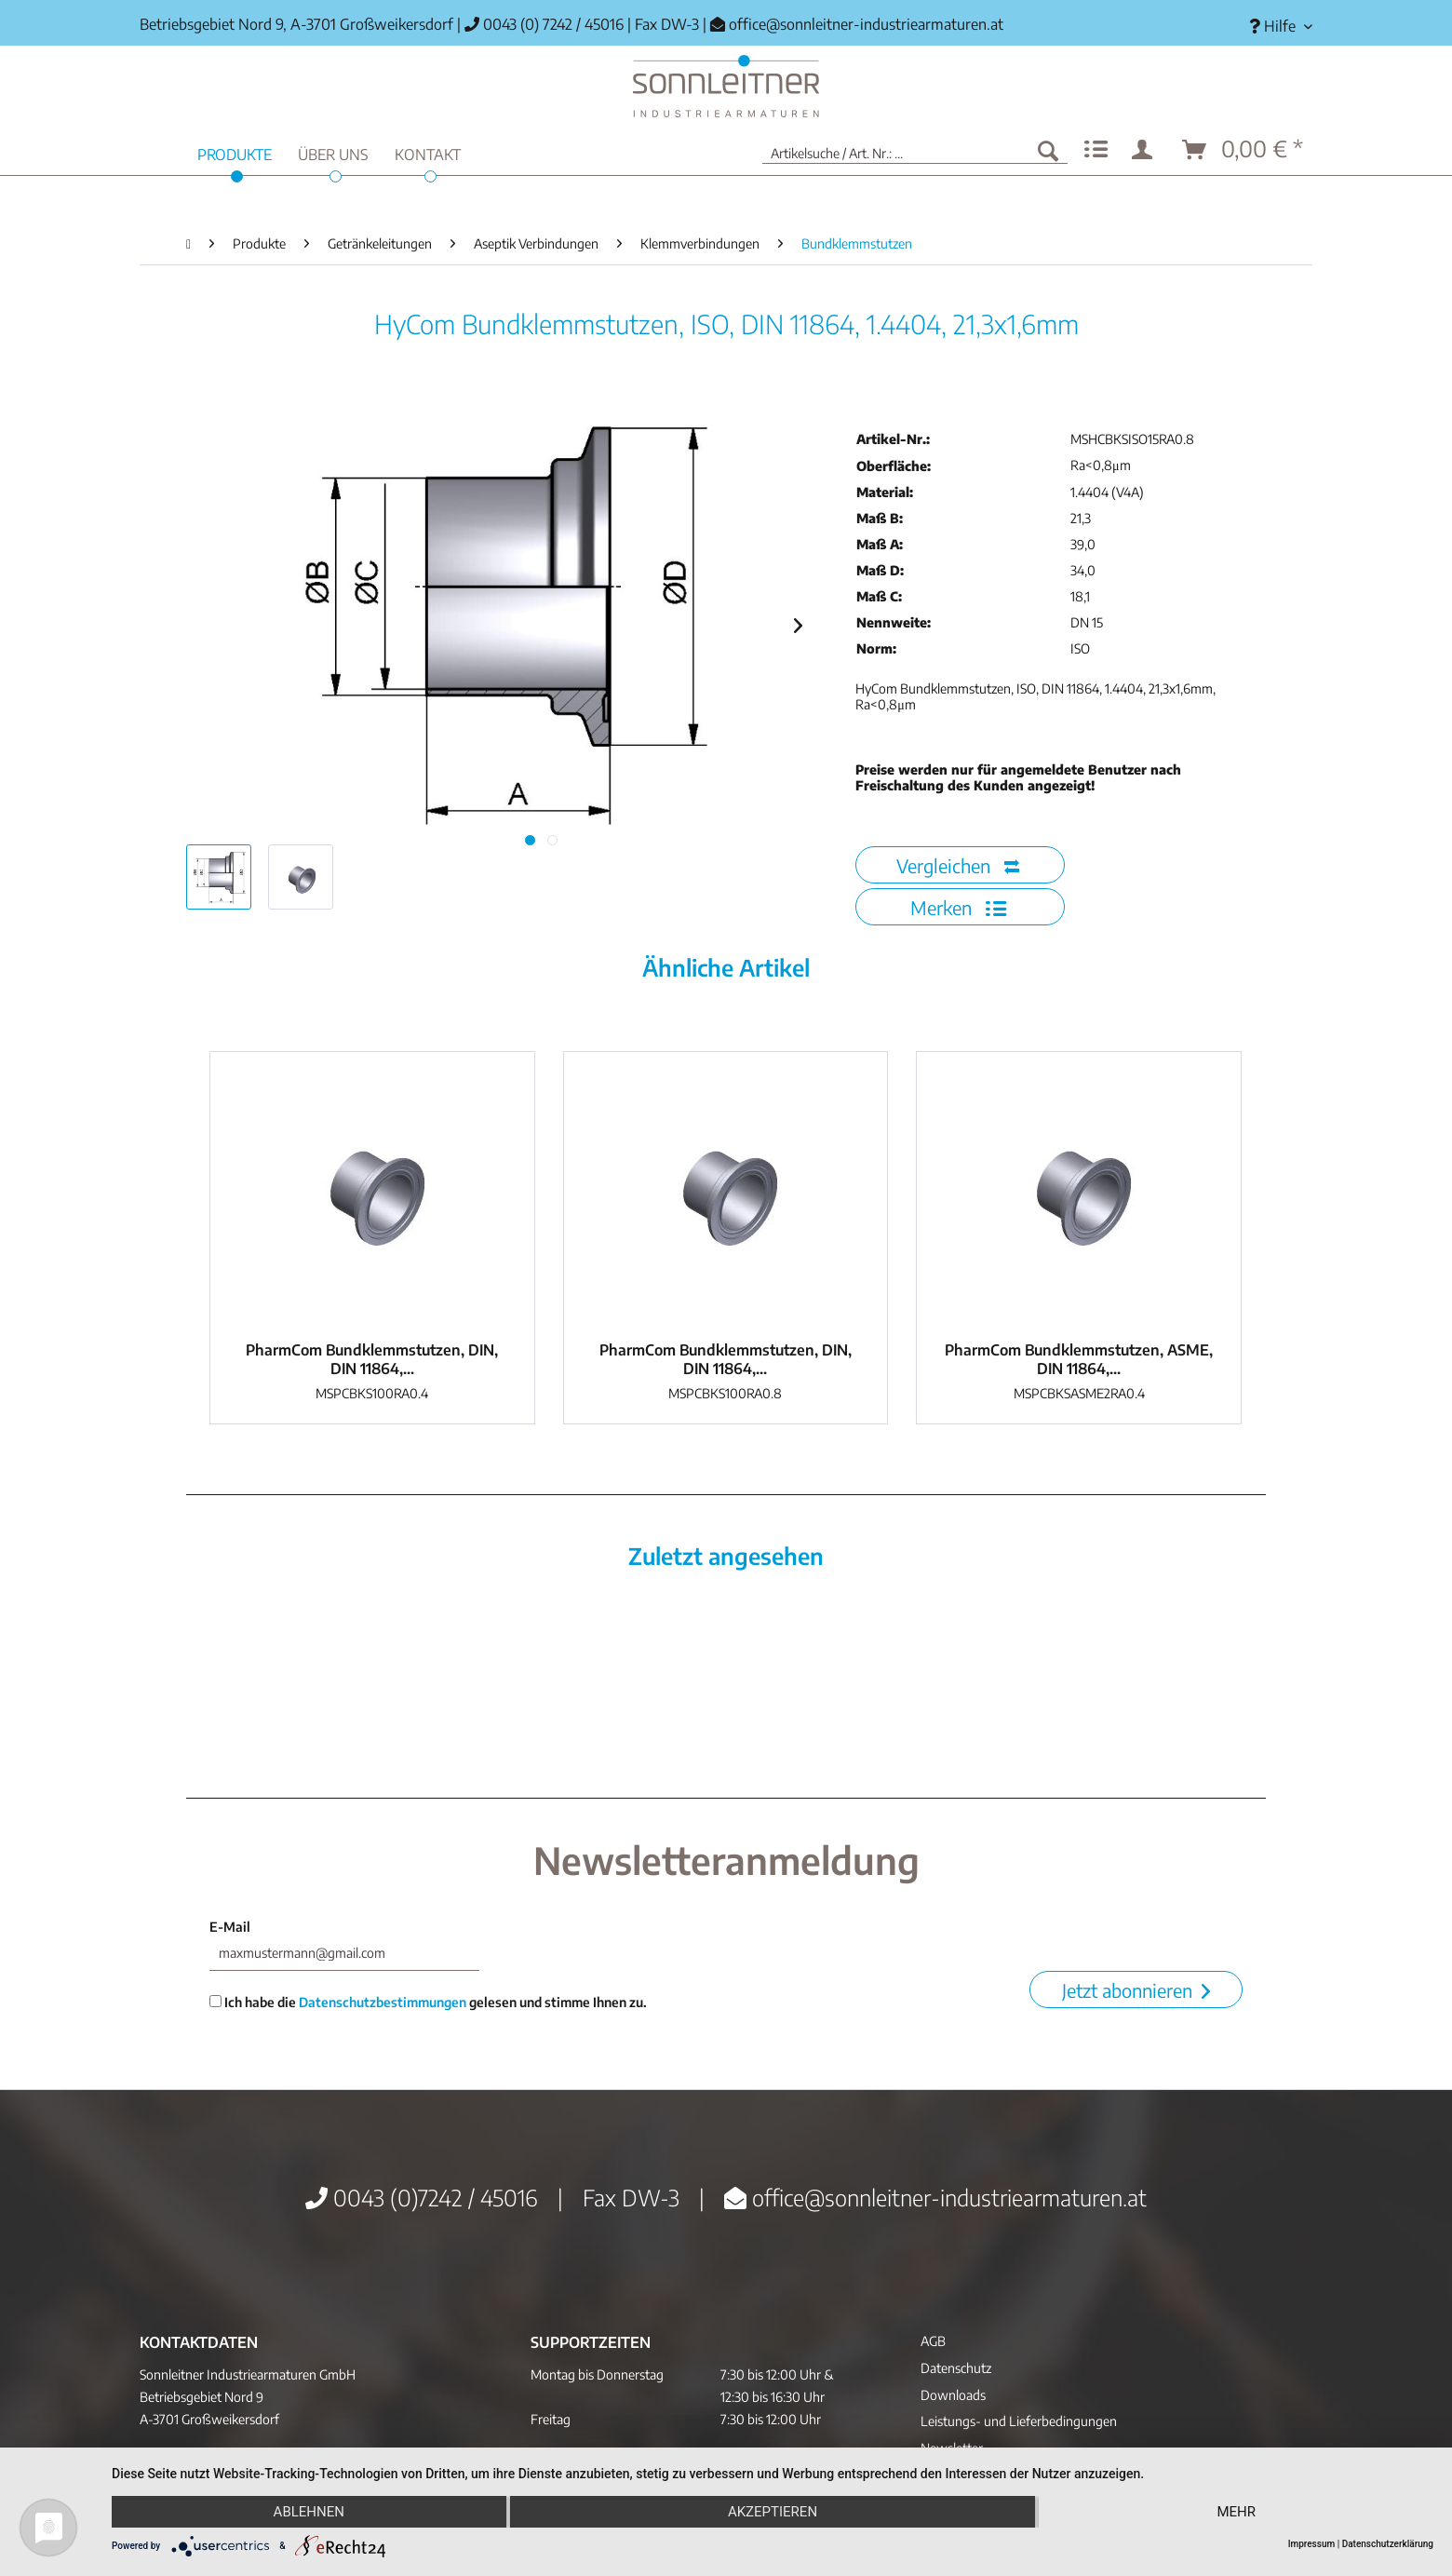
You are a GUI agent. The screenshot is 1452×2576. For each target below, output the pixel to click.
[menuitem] (1273, 26)
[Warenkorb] (1243, 150)
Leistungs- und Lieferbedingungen (1019, 2421)
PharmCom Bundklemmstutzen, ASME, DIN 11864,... (1079, 1359)
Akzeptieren (772, 2511)
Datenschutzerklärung (1387, 2544)
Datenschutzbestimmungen (382, 2002)
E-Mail (229, 1927)
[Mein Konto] (1145, 150)
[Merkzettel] (1096, 150)
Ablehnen (309, 2511)
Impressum (1312, 2544)
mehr (1236, 2511)
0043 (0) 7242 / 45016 (544, 24)
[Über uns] (333, 152)
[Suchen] (1048, 150)
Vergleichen (957, 865)
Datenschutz (956, 2368)
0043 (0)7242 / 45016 (421, 2197)
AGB (933, 2341)
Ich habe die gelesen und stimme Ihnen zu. (428, 2002)
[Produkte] (234, 152)
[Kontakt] (428, 152)
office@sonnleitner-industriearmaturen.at (866, 24)
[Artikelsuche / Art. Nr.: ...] (915, 150)
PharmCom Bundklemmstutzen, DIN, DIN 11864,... (372, 1359)
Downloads (953, 2395)
